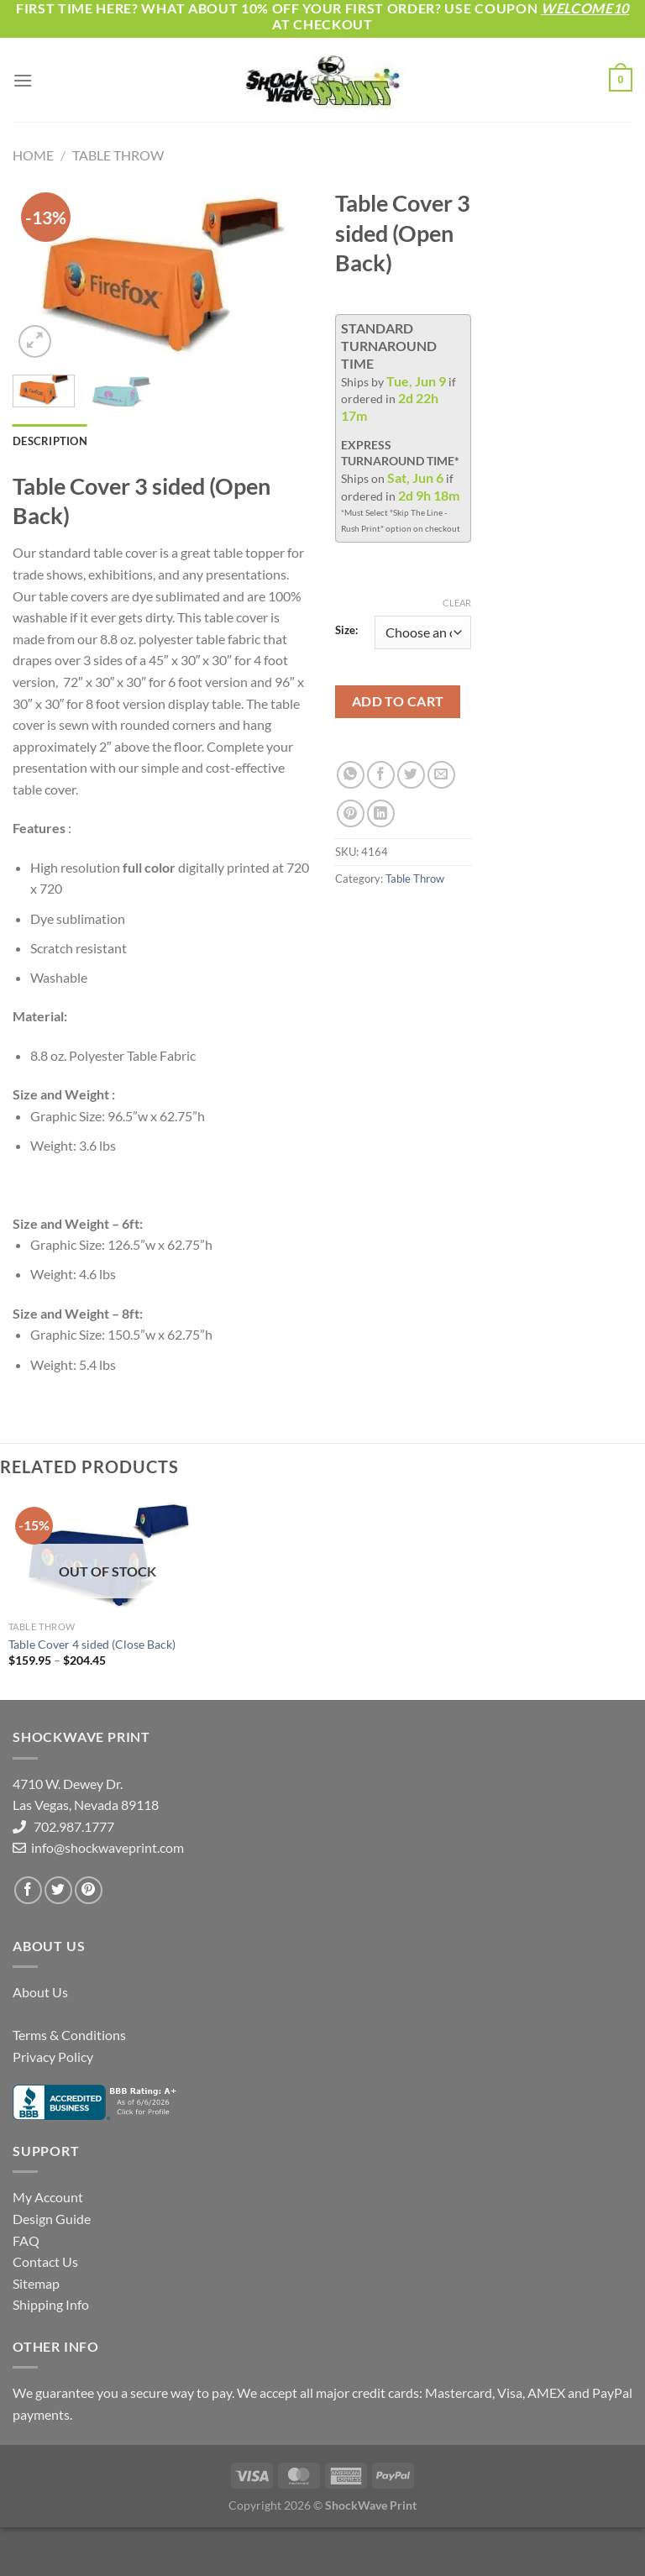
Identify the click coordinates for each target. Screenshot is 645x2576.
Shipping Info (51, 2304)
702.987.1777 (70, 1826)
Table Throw (118, 155)
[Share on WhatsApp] (350, 775)
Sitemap (36, 2283)
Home (33, 155)
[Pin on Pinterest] (350, 813)
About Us (40, 1992)
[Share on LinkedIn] (381, 813)
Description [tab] (50, 441)
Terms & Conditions (69, 2035)
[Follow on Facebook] (28, 1890)
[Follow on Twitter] (58, 1890)
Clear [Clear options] (457, 602)
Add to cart (398, 701)
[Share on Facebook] (381, 775)
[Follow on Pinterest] (88, 1890)
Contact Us (45, 2261)
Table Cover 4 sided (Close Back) (92, 1644)
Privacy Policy (53, 2056)
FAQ (26, 2240)
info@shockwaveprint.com (106, 1847)
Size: (346, 631)
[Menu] (23, 80)
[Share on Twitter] (411, 775)
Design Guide (52, 2219)
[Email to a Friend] (441, 775)
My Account (48, 2197)
